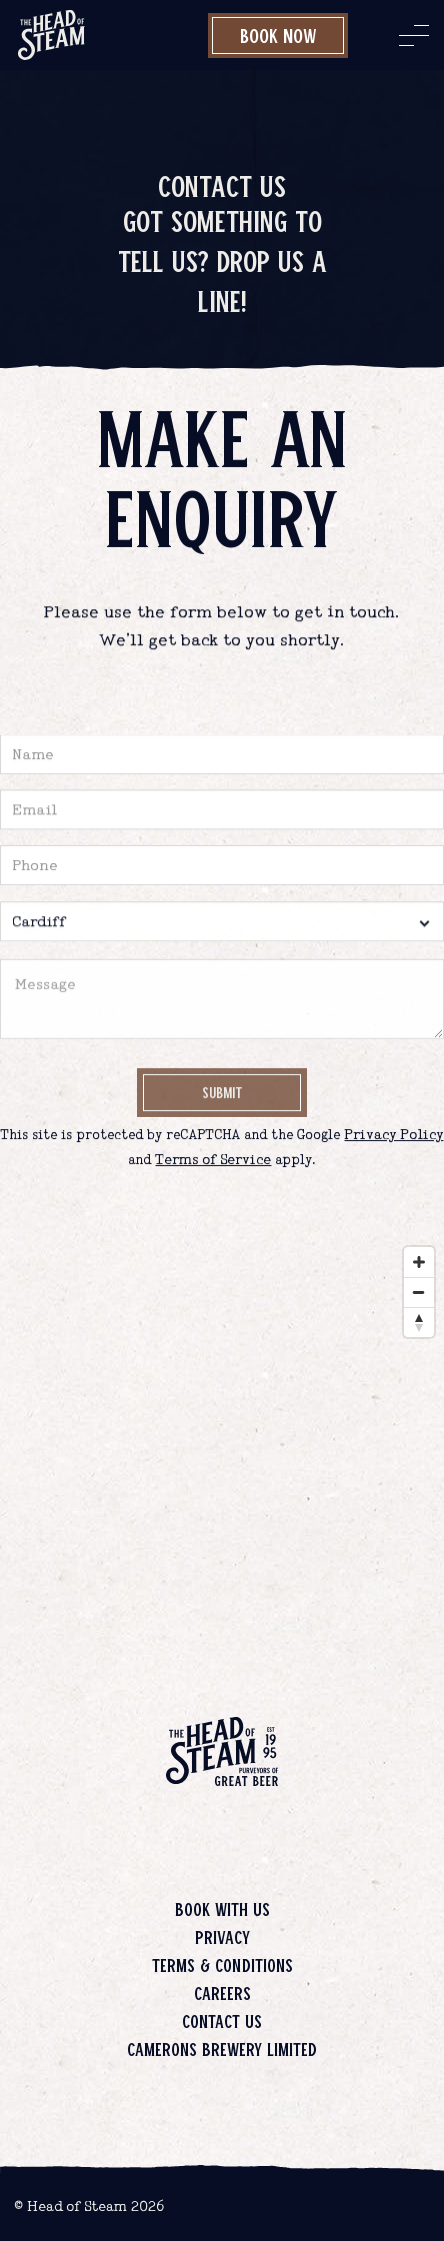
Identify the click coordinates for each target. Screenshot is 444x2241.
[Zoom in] (419, 1262)
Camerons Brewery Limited (222, 2049)
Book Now (278, 35)
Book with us (222, 1909)
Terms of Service (214, 1160)
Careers (222, 1993)
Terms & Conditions (222, 1965)
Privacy (222, 1937)
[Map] (222, 1437)
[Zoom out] (419, 1292)
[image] (51, 35)
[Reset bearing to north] (419, 1322)
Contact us (222, 2021)
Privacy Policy (394, 1135)
